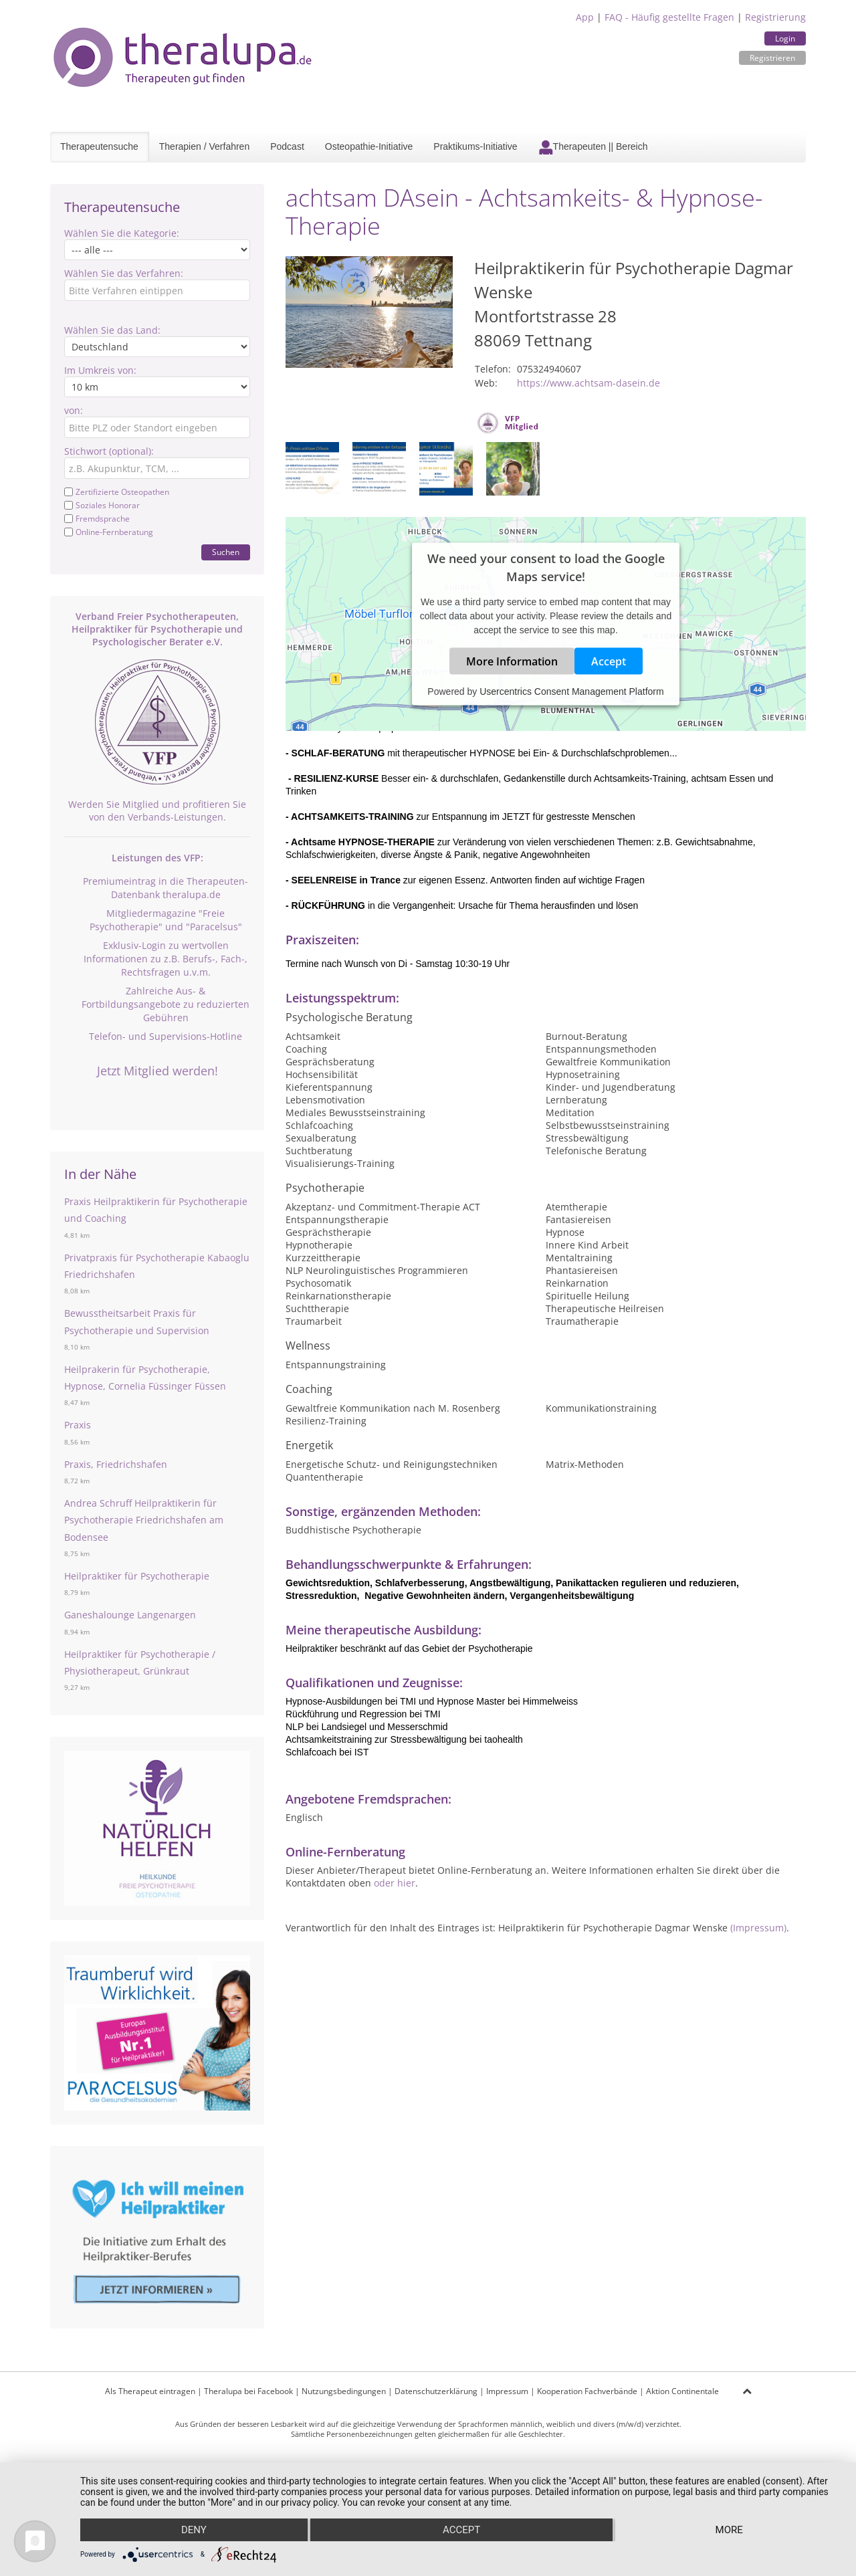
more (729, 2530)
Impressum (507, 2391)
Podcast (287, 146)
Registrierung (775, 17)
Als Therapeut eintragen (150, 2391)
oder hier (394, 1882)
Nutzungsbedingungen (344, 2391)
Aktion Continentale (682, 2391)
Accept (608, 661)
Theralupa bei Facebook (248, 2391)
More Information (512, 661)
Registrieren (772, 58)
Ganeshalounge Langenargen (130, 1614)
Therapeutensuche (99, 146)
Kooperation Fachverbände (587, 2391)
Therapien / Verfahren (204, 146)
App (585, 17)
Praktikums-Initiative (475, 146)
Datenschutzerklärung (436, 2391)
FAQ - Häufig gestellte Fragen (669, 17)
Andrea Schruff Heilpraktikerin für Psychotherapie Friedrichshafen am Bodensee (143, 1520)
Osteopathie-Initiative (369, 146)
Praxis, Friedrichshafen (115, 1464)
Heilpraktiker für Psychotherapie (136, 1576)
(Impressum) (758, 1927)
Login (785, 38)
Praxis (77, 1424)
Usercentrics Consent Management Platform (571, 691)
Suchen (225, 552)
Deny (194, 2530)
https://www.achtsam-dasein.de (588, 383)
